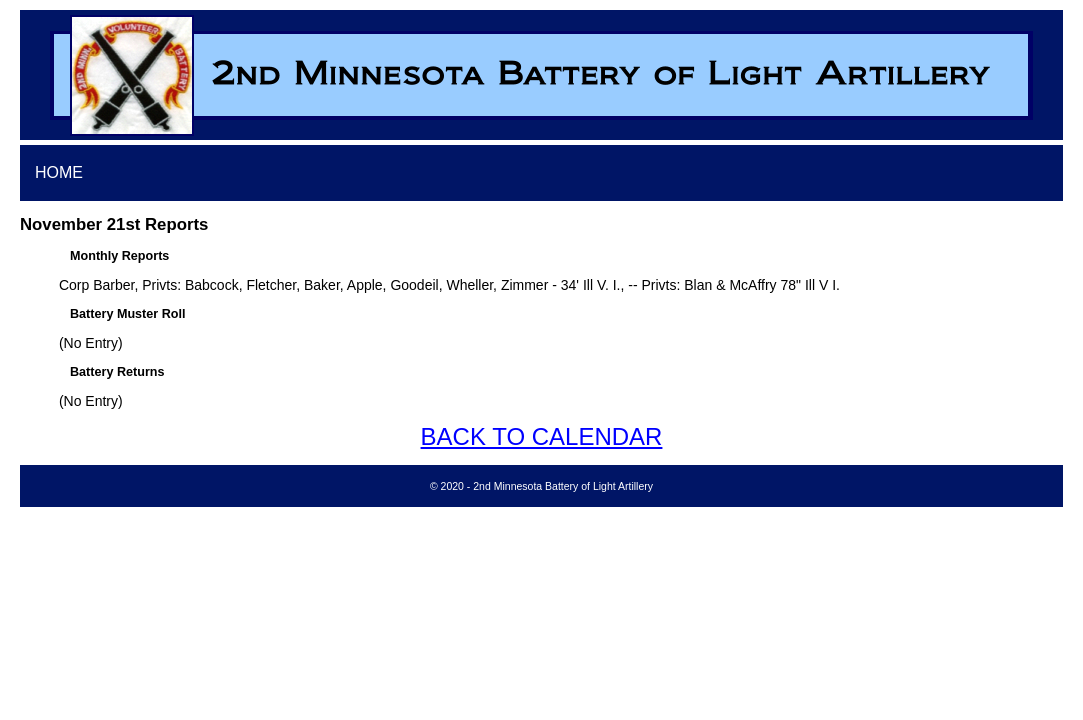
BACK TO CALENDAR (542, 436)
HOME (59, 172)
